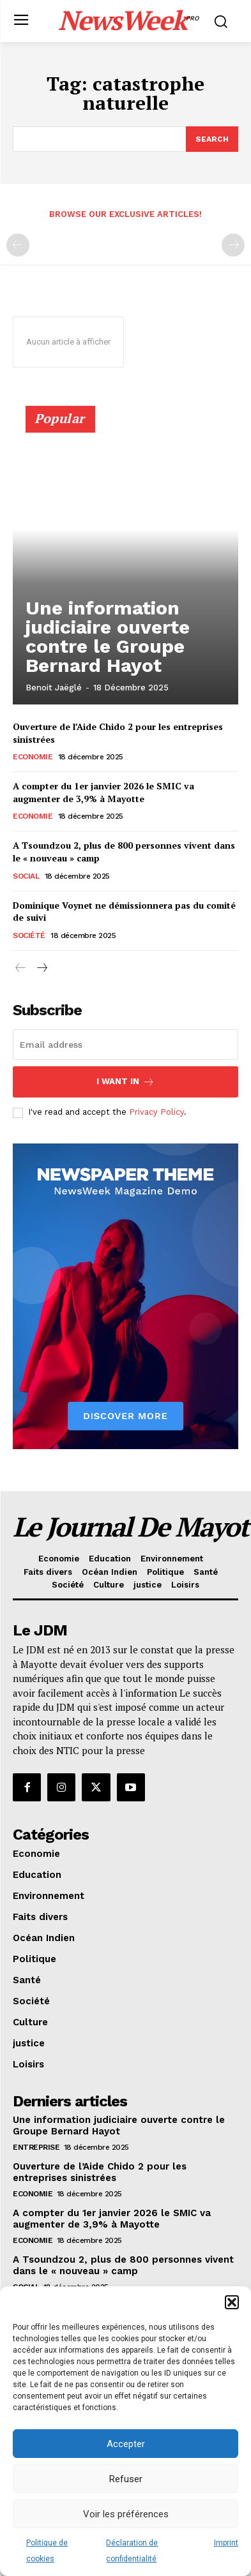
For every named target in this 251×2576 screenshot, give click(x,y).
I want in (125, 1082)
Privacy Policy (156, 1112)
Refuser (125, 2479)
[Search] (212, 139)
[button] (231, 2302)
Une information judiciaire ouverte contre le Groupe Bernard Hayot (108, 636)
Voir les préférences (126, 2514)
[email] (125, 1044)
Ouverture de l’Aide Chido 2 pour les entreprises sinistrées (99, 2172)
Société (29, 935)
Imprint (226, 2542)
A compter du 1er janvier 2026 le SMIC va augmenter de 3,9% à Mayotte (103, 792)
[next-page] (41, 968)
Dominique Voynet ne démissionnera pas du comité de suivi (124, 911)
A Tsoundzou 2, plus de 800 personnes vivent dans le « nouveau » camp (123, 2265)
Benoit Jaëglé (54, 687)
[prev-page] (17, 245)
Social (26, 876)
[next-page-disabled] (233, 245)
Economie (32, 756)
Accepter (126, 2444)
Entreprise (36, 2147)
